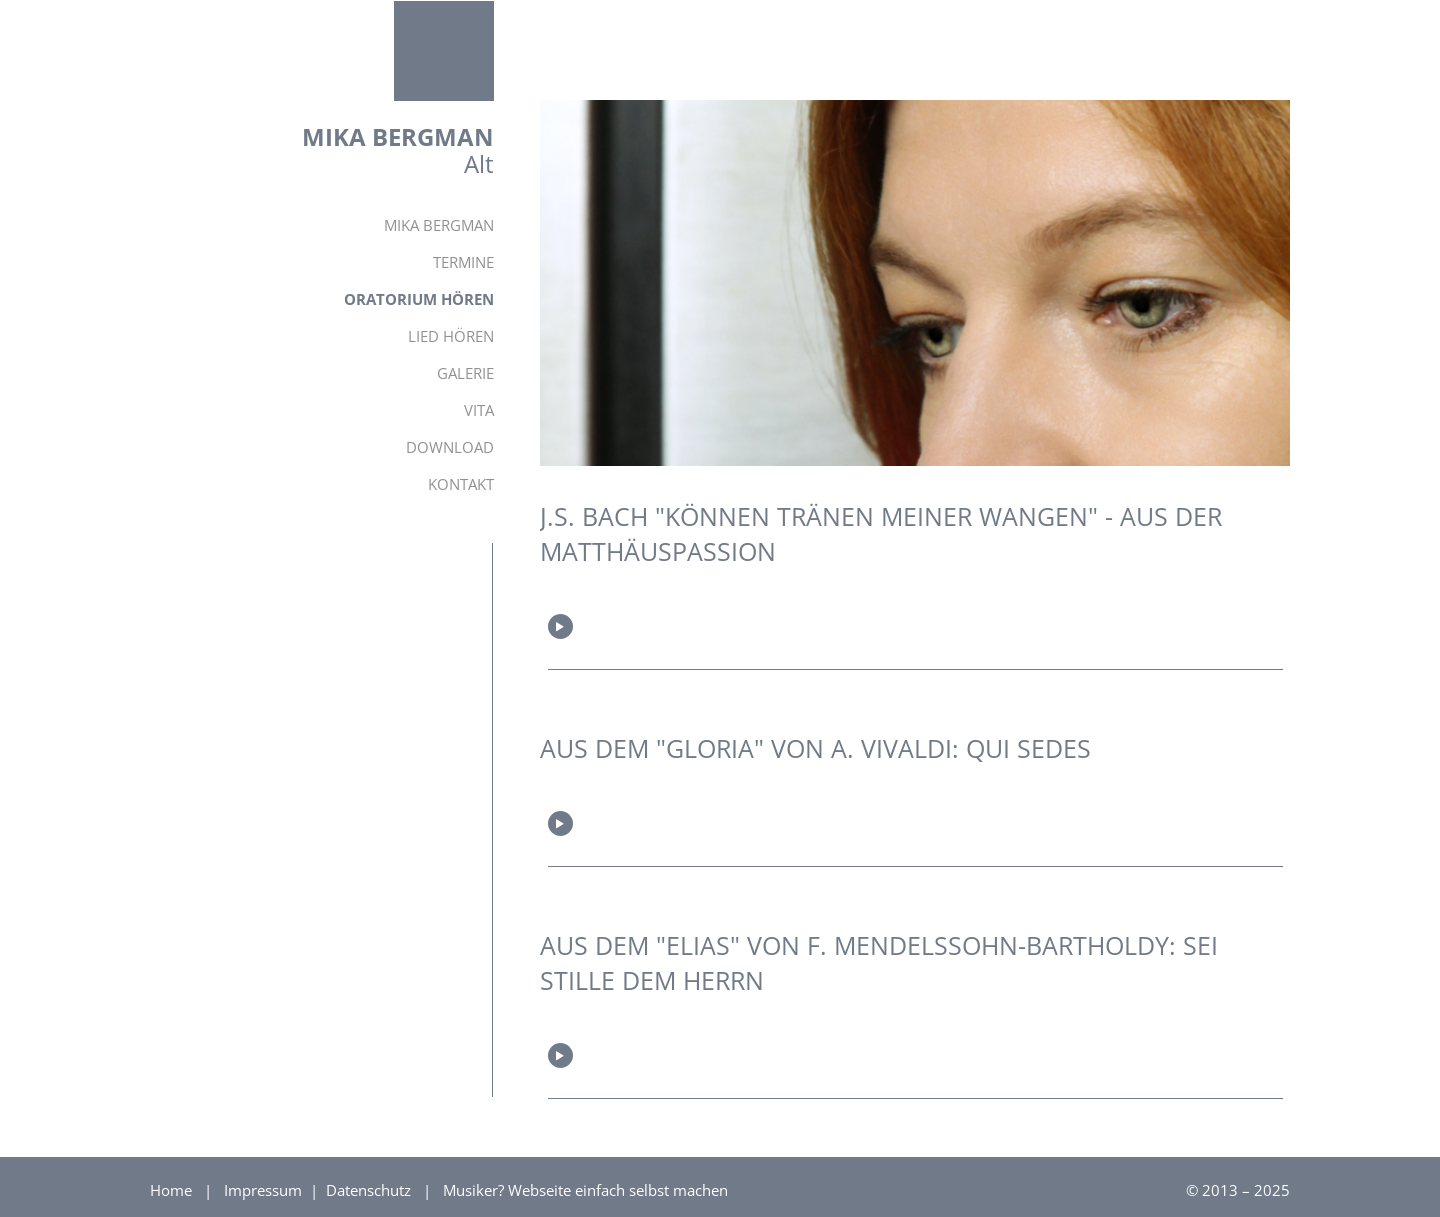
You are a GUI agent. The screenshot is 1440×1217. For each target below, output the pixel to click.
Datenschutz (370, 1190)
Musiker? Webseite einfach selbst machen (585, 1190)
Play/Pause (560, 626)
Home (171, 1190)
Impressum (265, 1190)
